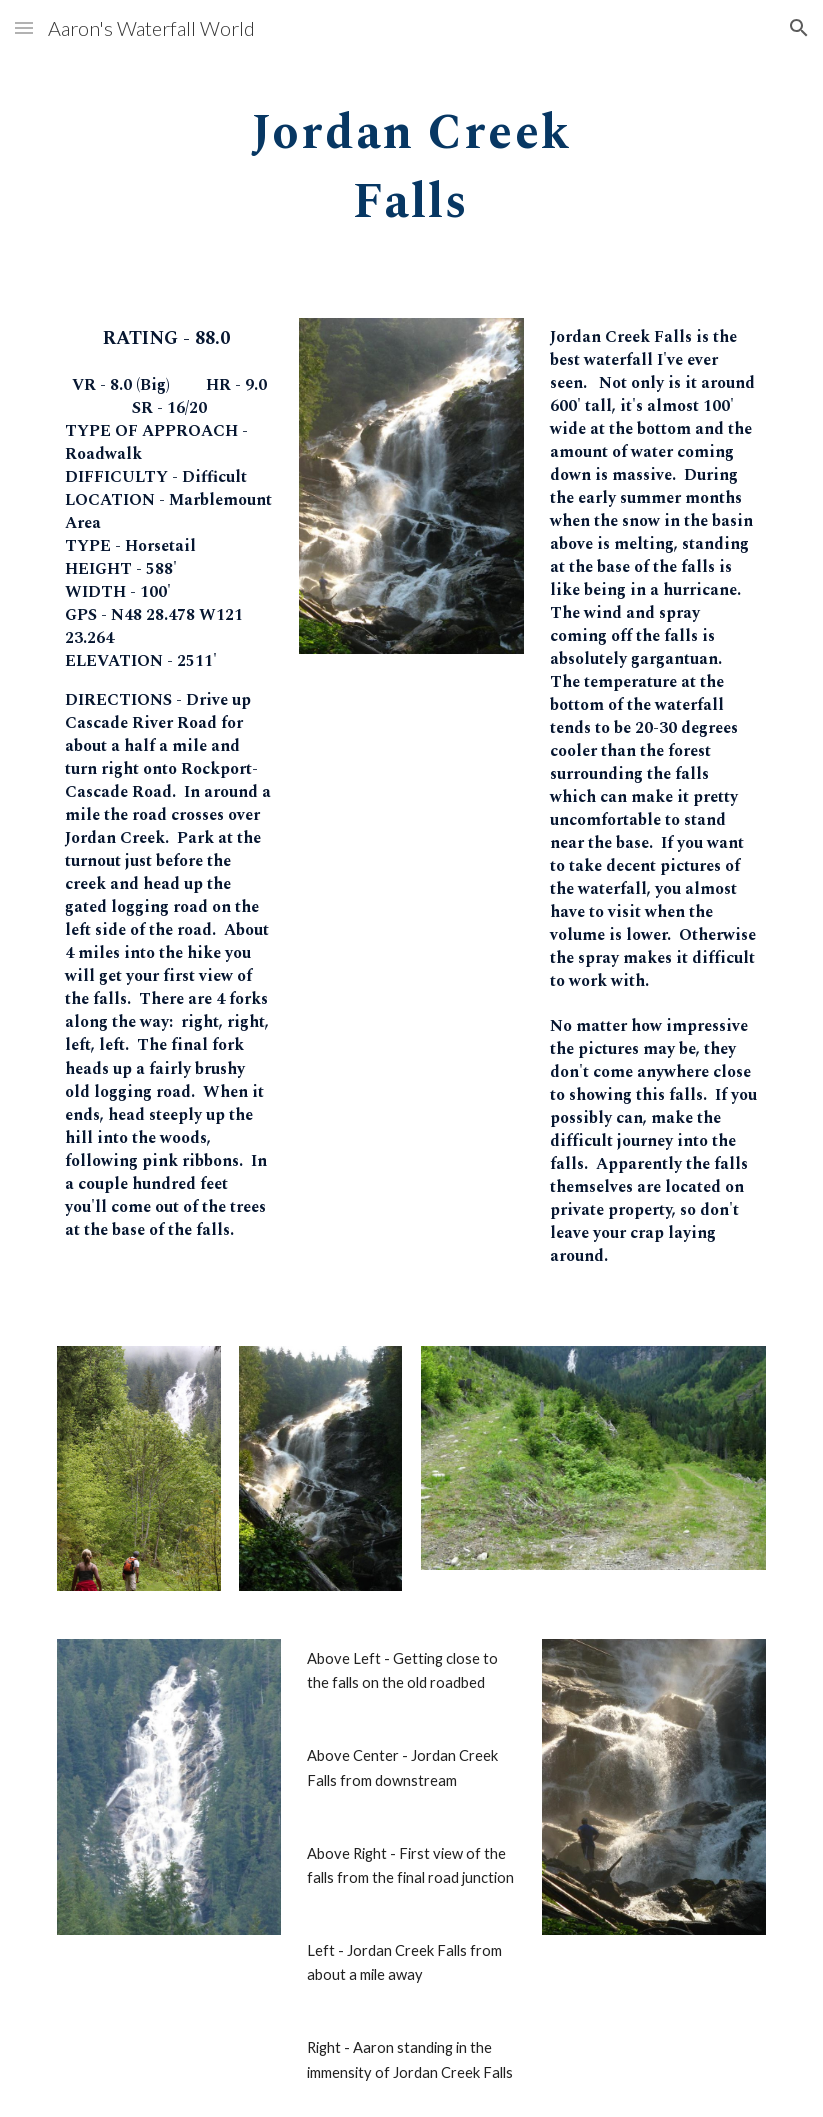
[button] (24, 27)
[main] (411, 161)
